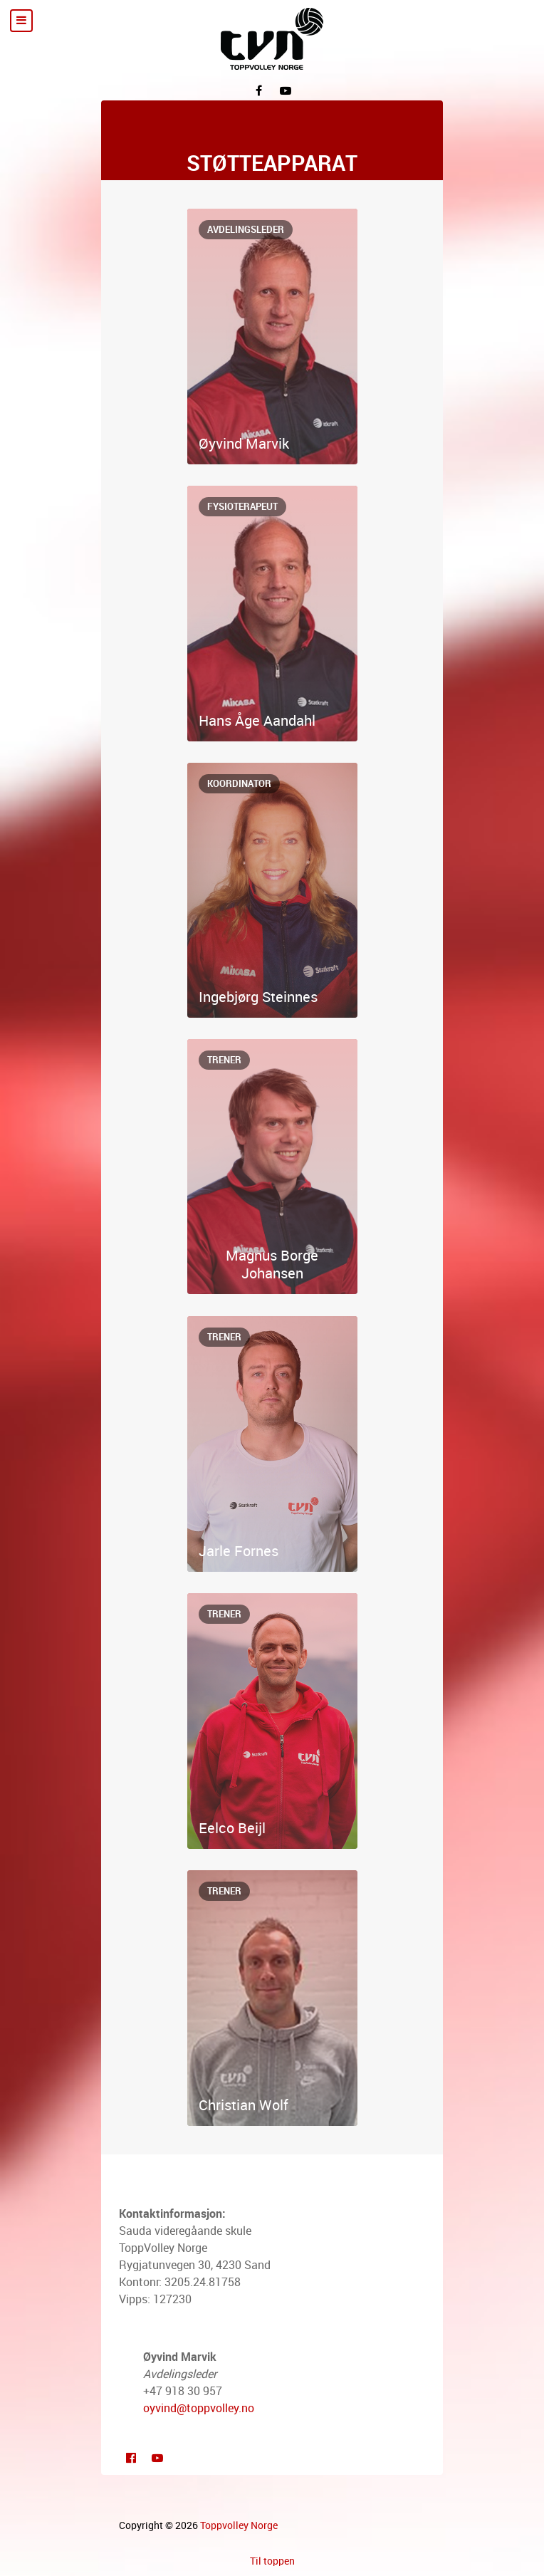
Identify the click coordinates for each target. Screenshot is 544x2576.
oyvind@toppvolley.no (198, 2408)
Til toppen (272, 2561)
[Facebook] (258, 89)
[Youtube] (157, 2457)
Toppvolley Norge (239, 2525)
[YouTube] (285, 89)
